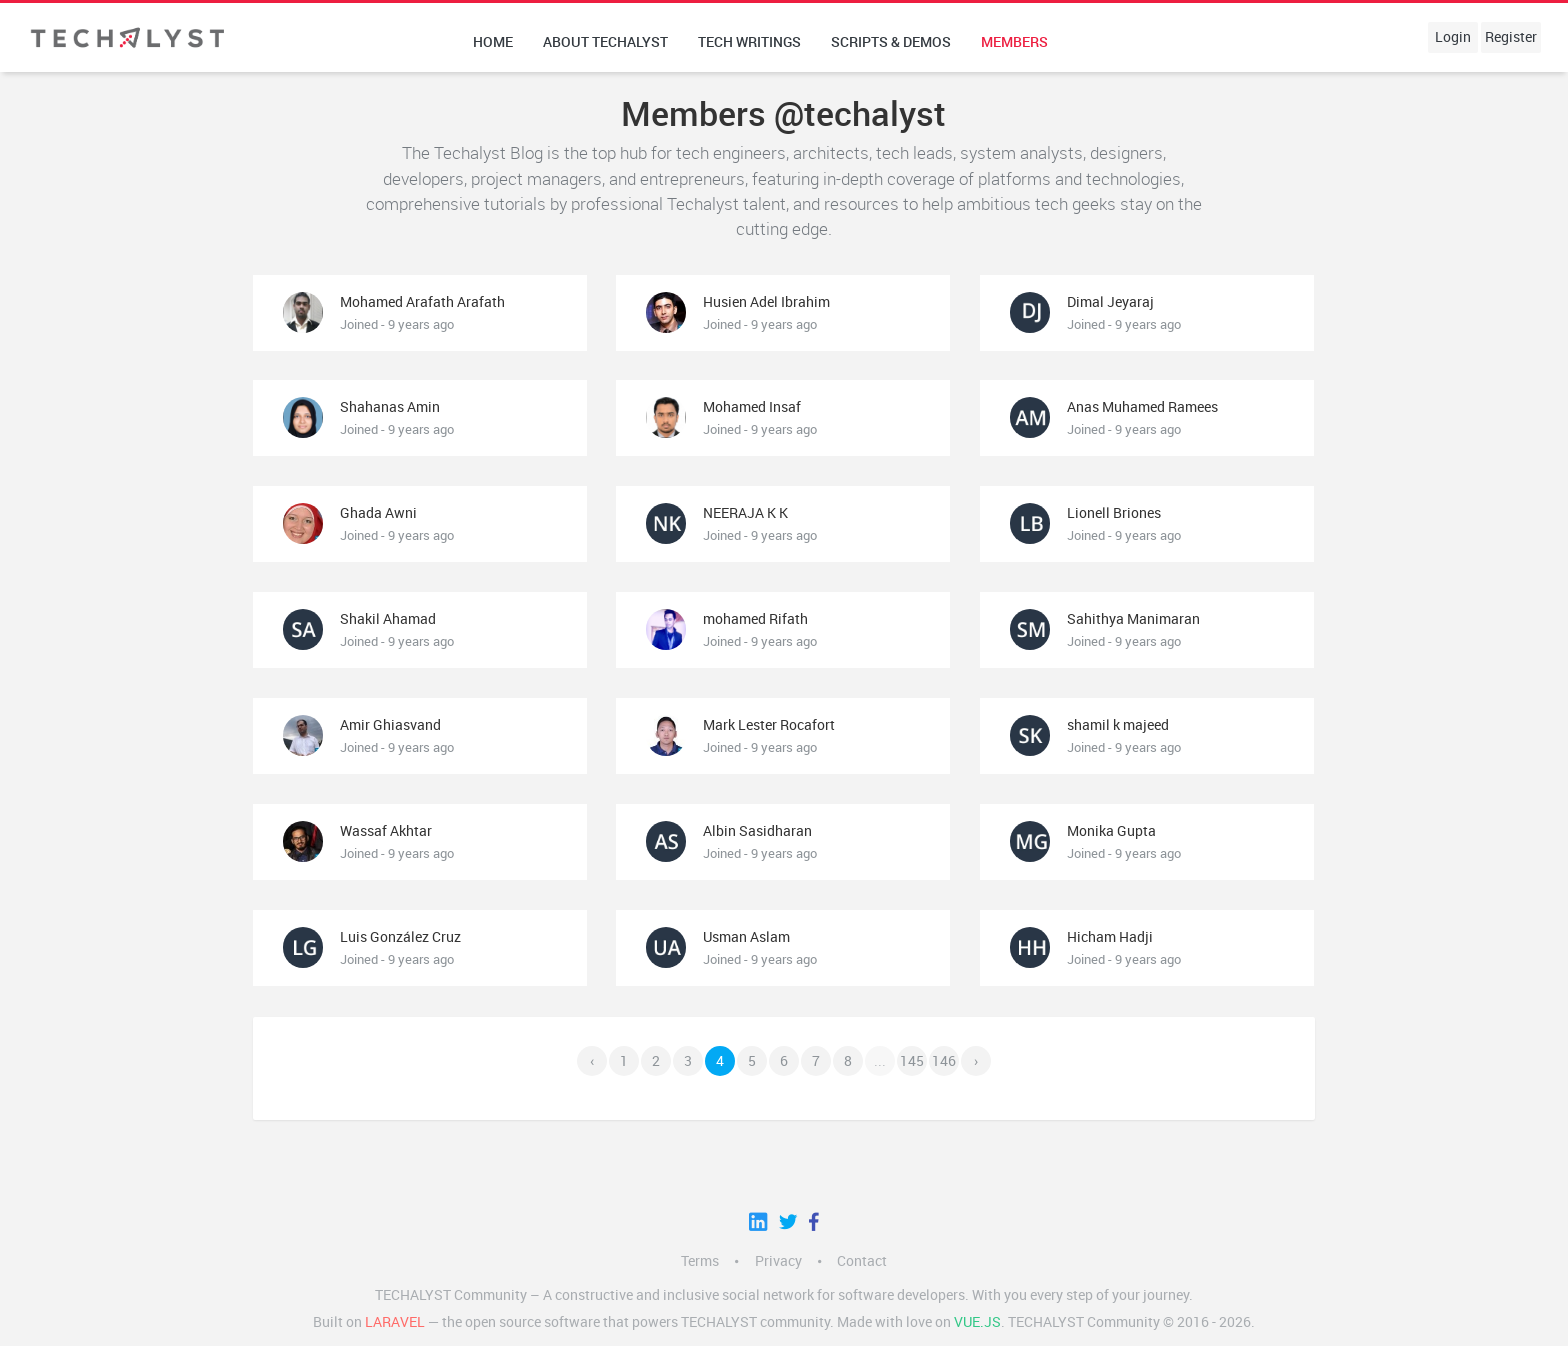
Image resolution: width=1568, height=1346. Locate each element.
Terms (700, 1261)
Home (493, 42)
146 (944, 1061)
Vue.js (977, 1322)
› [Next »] (976, 1061)
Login (1453, 37)
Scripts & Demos (891, 42)
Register (1511, 37)
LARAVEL (395, 1322)
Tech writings (749, 42)
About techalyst (605, 42)
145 (912, 1061)
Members (1014, 42)
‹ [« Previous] (592, 1061)
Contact (862, 1261)
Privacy (778, 1261)
